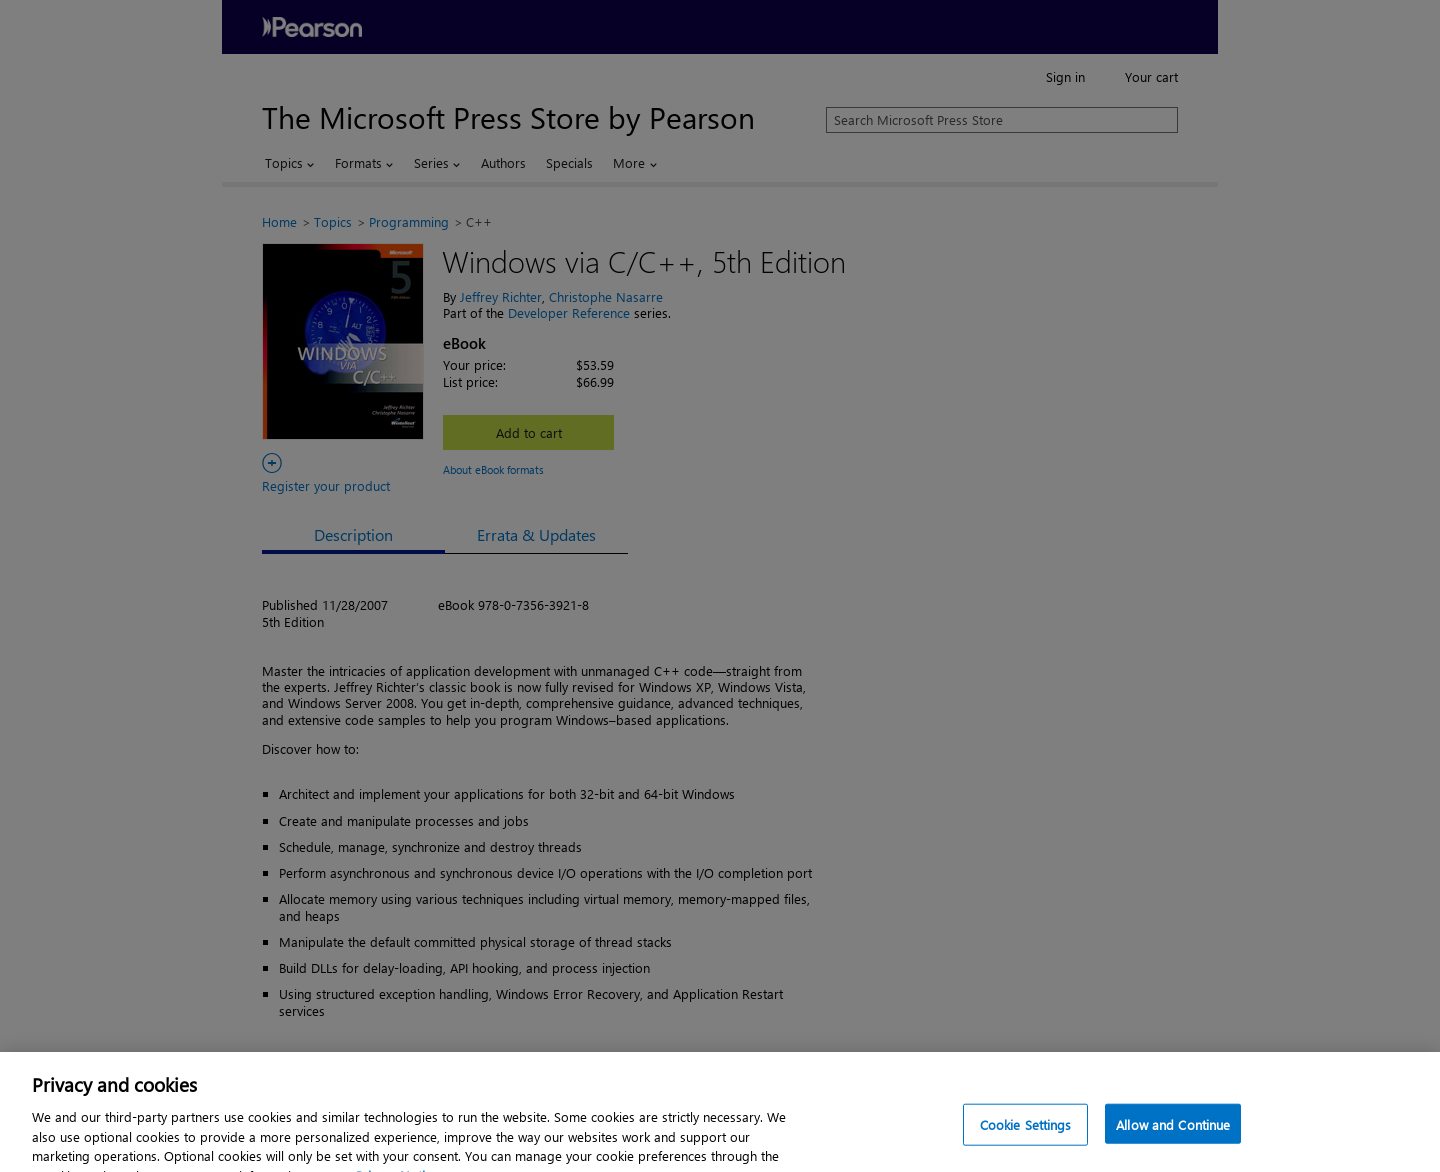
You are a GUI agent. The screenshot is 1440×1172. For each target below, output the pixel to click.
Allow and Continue (1173, 1136)
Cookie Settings (1026, 1136)
